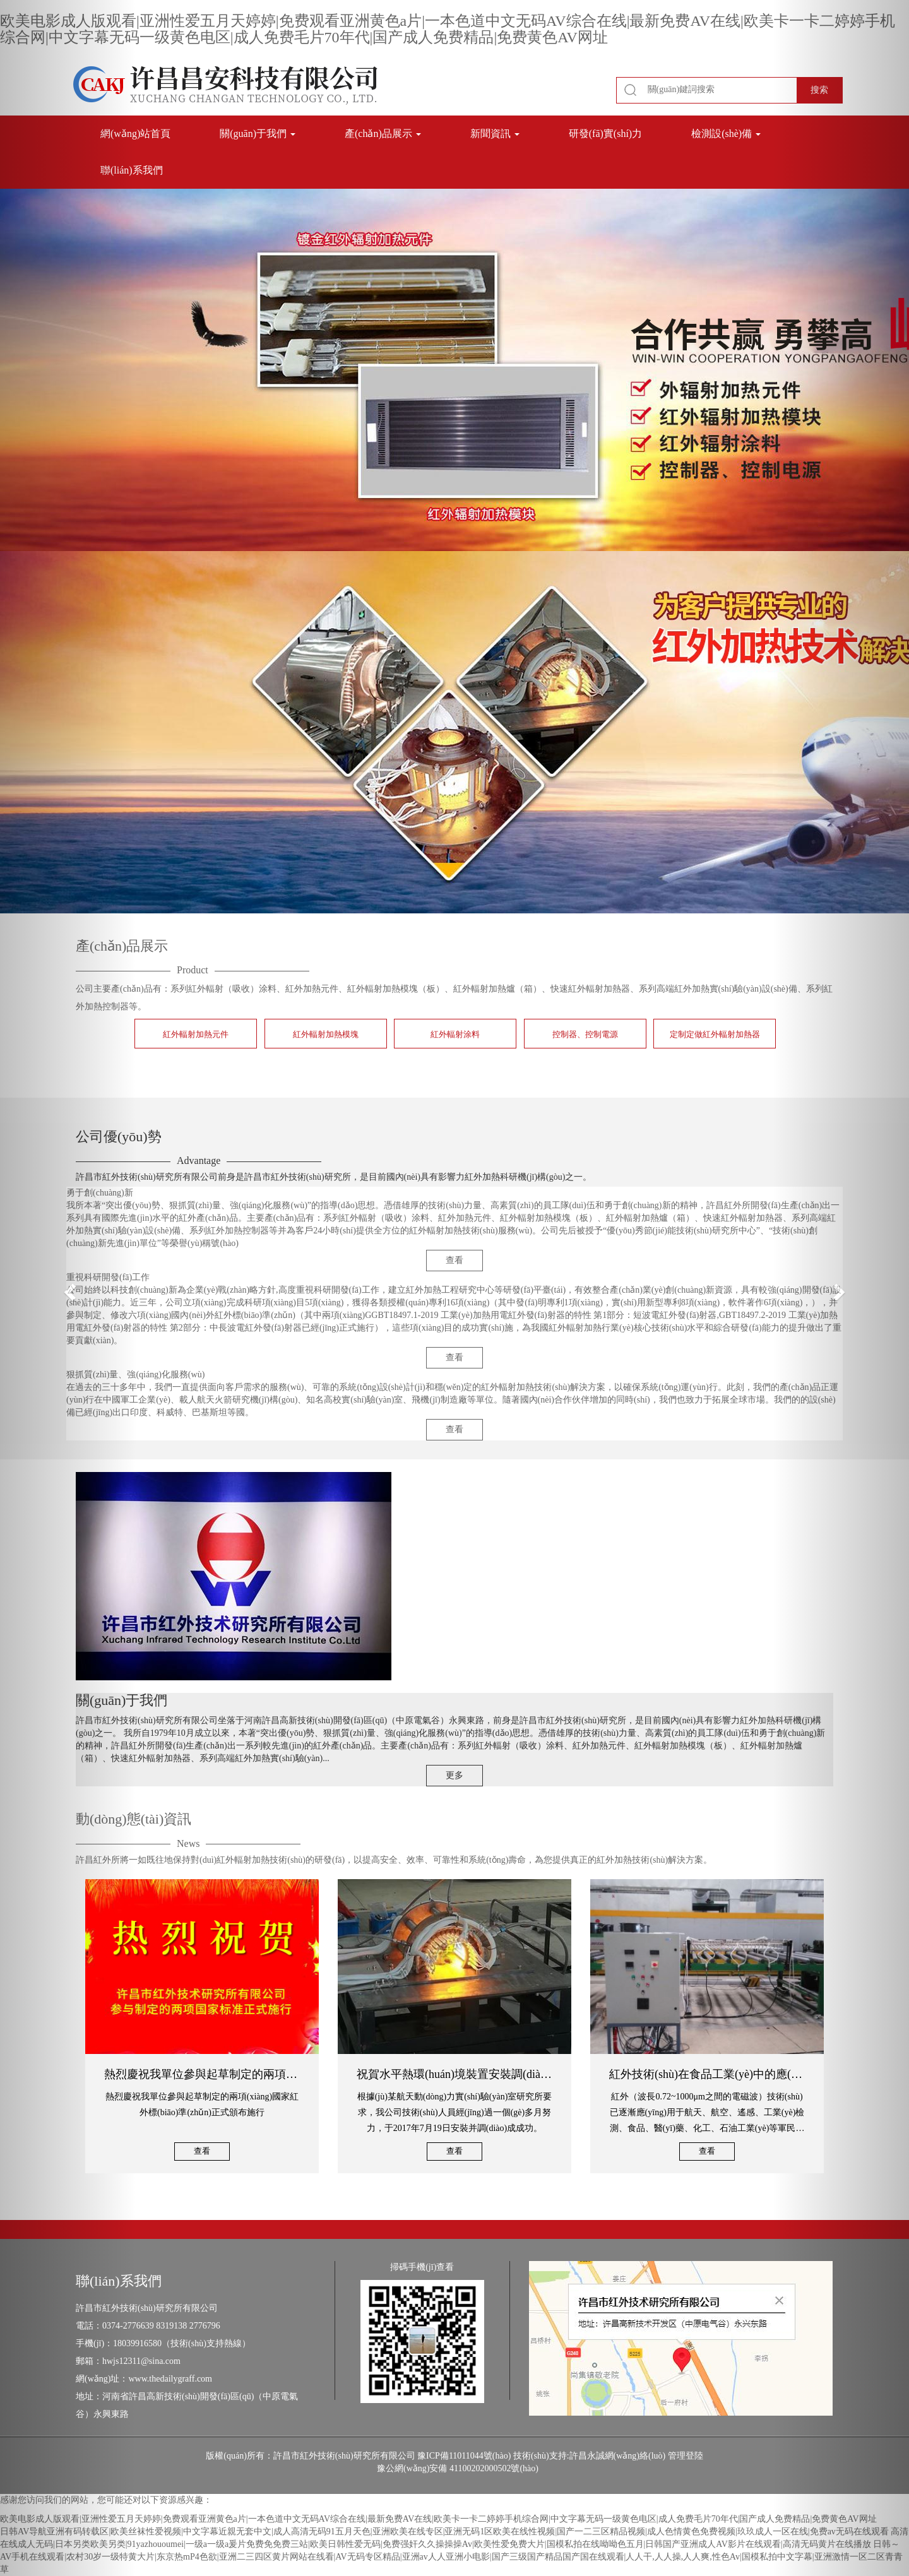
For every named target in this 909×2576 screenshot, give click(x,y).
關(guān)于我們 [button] (257, 133)
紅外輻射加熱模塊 (326, 1034)
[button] (68, 1288)
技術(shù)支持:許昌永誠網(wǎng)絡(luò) (589, 2455)
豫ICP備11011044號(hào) (464, 2455)
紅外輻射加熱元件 (196, 1034)
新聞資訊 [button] (495, 133)
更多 (454, 1775)
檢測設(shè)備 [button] (726, 133)
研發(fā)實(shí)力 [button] (605, 133)
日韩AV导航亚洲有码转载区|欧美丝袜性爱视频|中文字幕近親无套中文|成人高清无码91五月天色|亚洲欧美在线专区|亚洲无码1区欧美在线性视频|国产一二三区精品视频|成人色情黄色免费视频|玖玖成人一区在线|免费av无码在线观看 (444, 2531)
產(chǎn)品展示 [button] (383, 133)
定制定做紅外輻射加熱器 (715, 1034)
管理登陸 (685, 2455)
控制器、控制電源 (585, 1034)
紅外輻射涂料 (455, 1034)
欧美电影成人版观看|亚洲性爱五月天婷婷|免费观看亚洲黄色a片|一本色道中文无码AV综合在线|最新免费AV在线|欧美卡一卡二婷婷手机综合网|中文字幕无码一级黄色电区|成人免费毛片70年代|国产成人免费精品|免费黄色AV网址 (447, 29)
